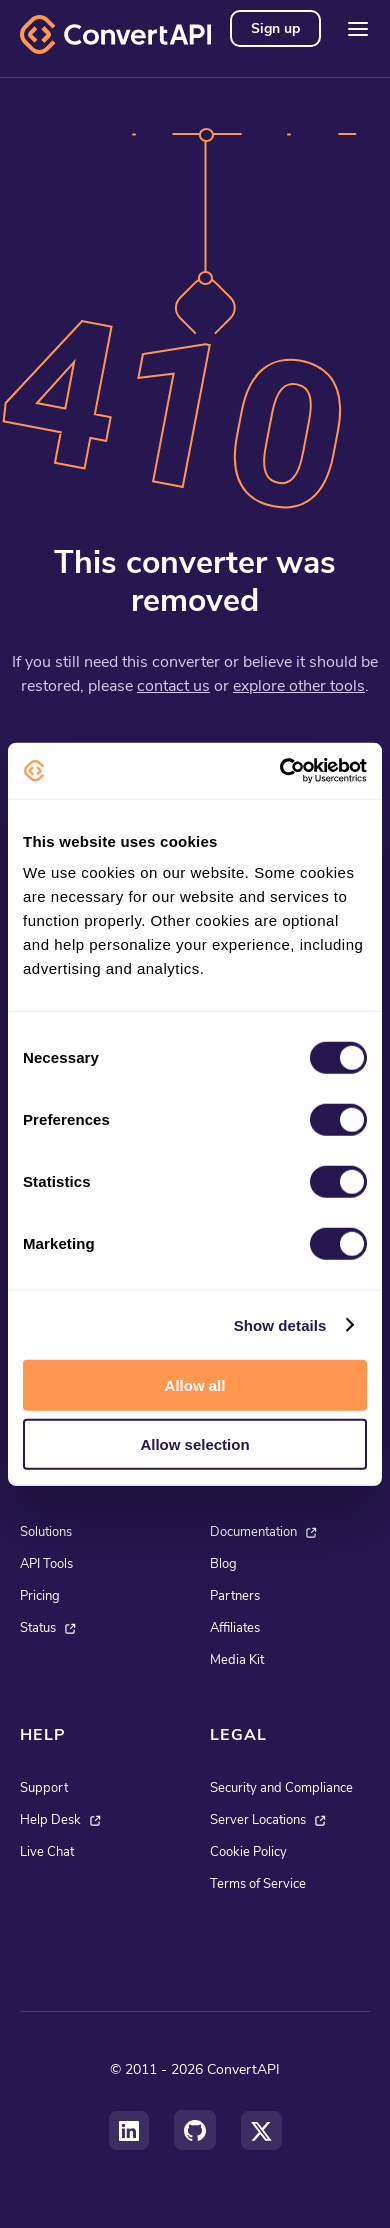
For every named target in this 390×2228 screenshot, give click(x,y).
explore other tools (299, 686)
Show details (280, 1324)
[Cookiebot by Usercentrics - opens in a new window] (280, 771)
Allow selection (194, 1443)
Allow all (195, 1385)
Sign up (275, 28)
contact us (173, 686)
